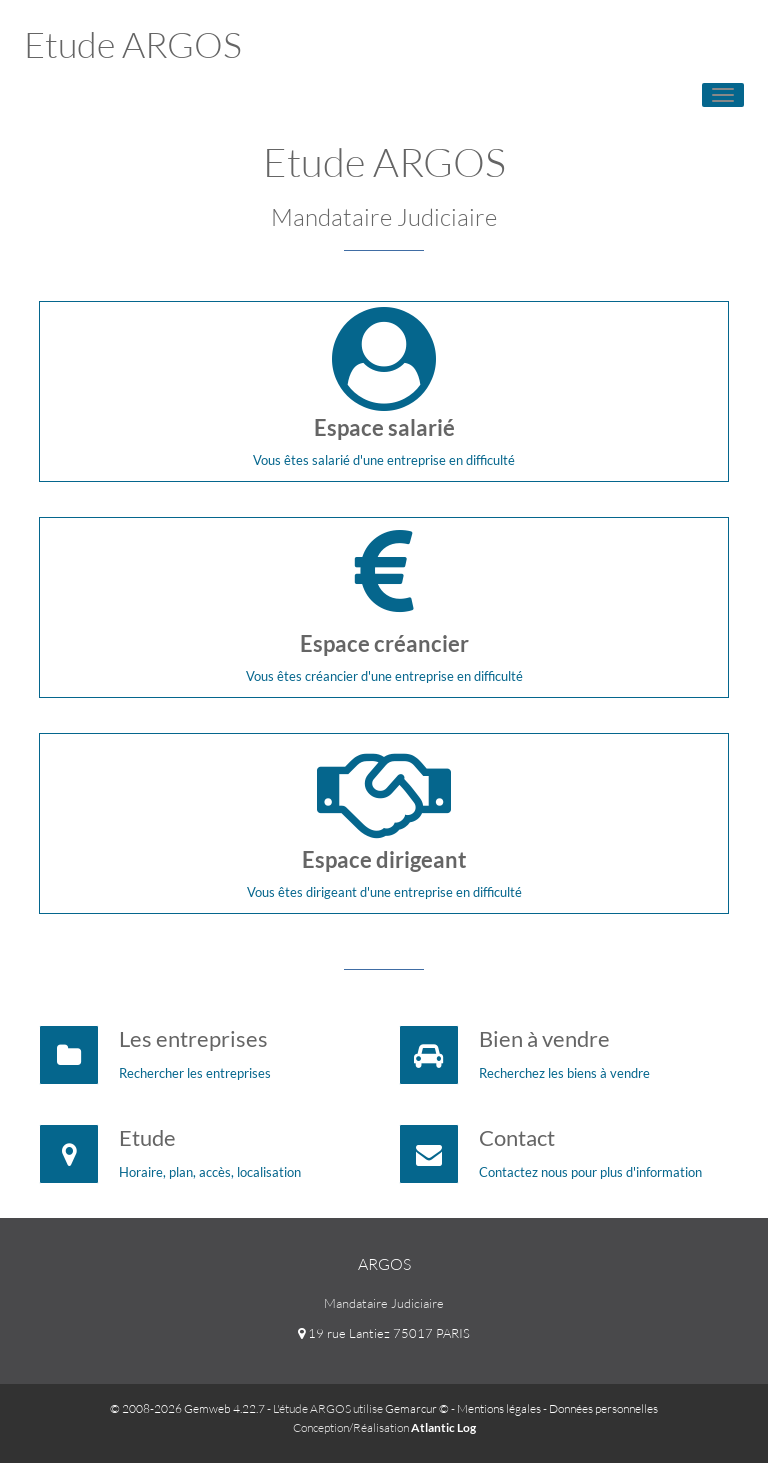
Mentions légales (499, 1408)
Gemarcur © (417, 1408)
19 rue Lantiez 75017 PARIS (384, 1333)
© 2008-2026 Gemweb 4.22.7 (187, 1408)
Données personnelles (603, 1408)
